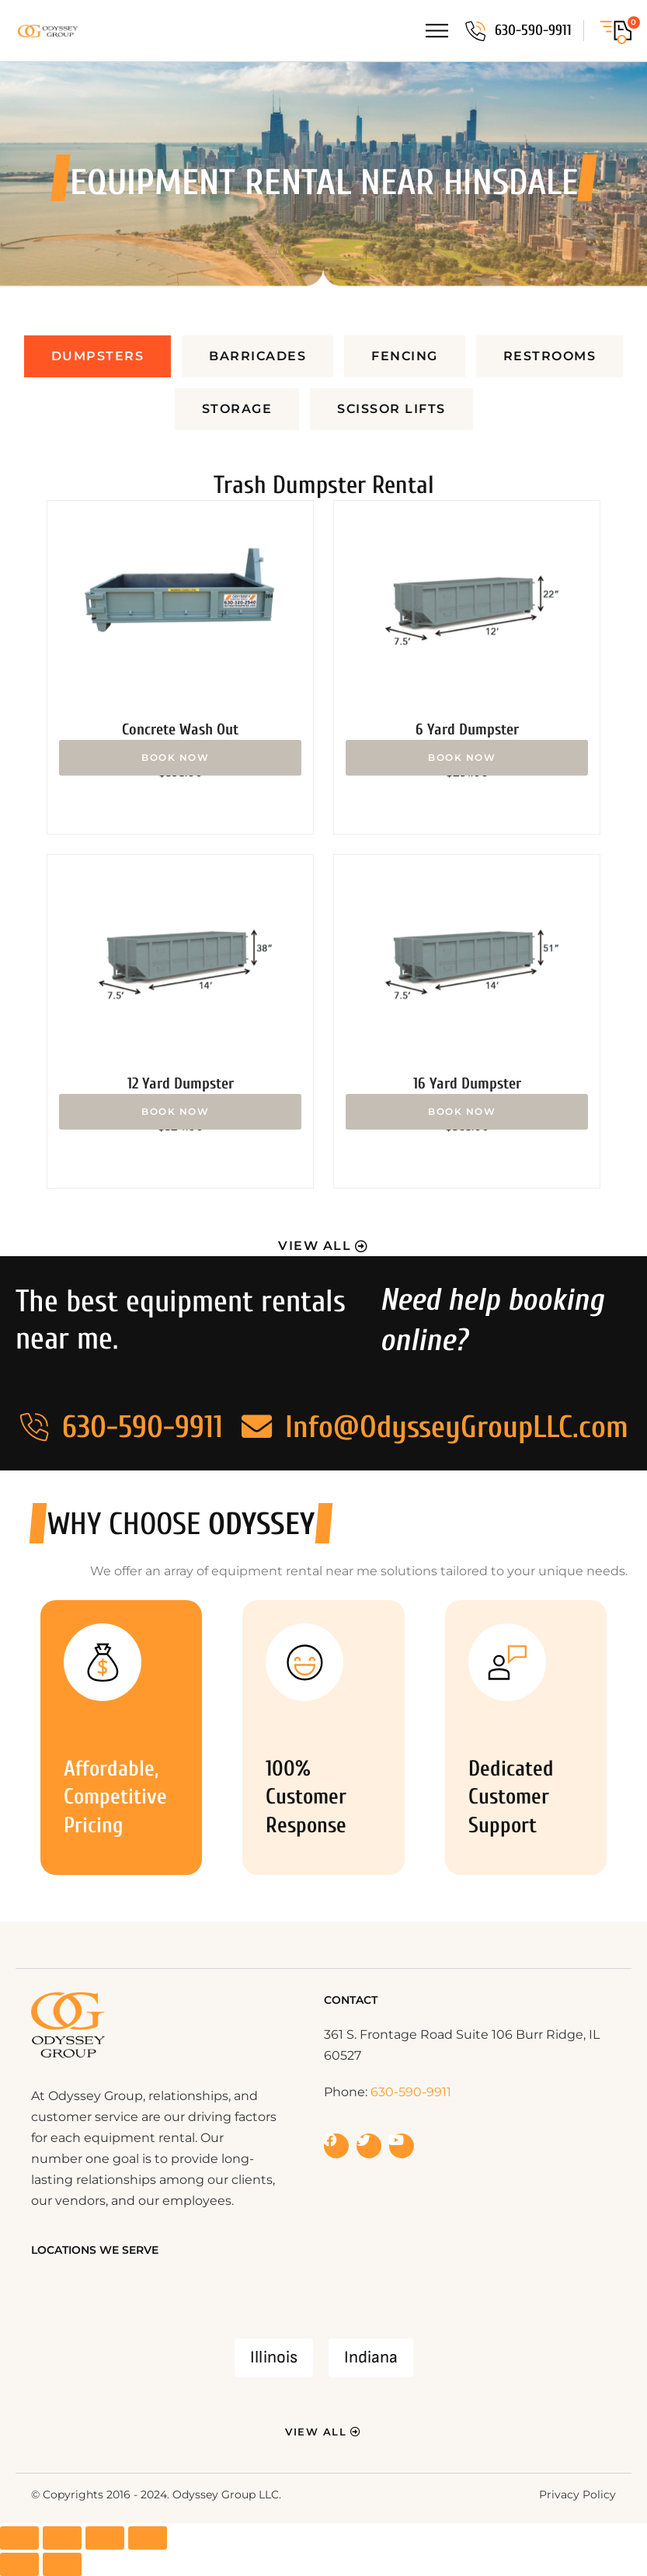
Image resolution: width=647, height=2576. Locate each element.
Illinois (273, 2357)
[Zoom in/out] (19, 2538)
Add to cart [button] (180, 758)
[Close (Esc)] (147, 2538)
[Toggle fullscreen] (62, 2538)
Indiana (371, 2357)
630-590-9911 (533, 30)
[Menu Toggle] (437, 31)
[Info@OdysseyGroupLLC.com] (257, 1426)
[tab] (98, 356)
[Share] (104, 2538)
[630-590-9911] (475, 31)
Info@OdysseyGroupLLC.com (457, 1427)
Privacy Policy (577, 2494)
